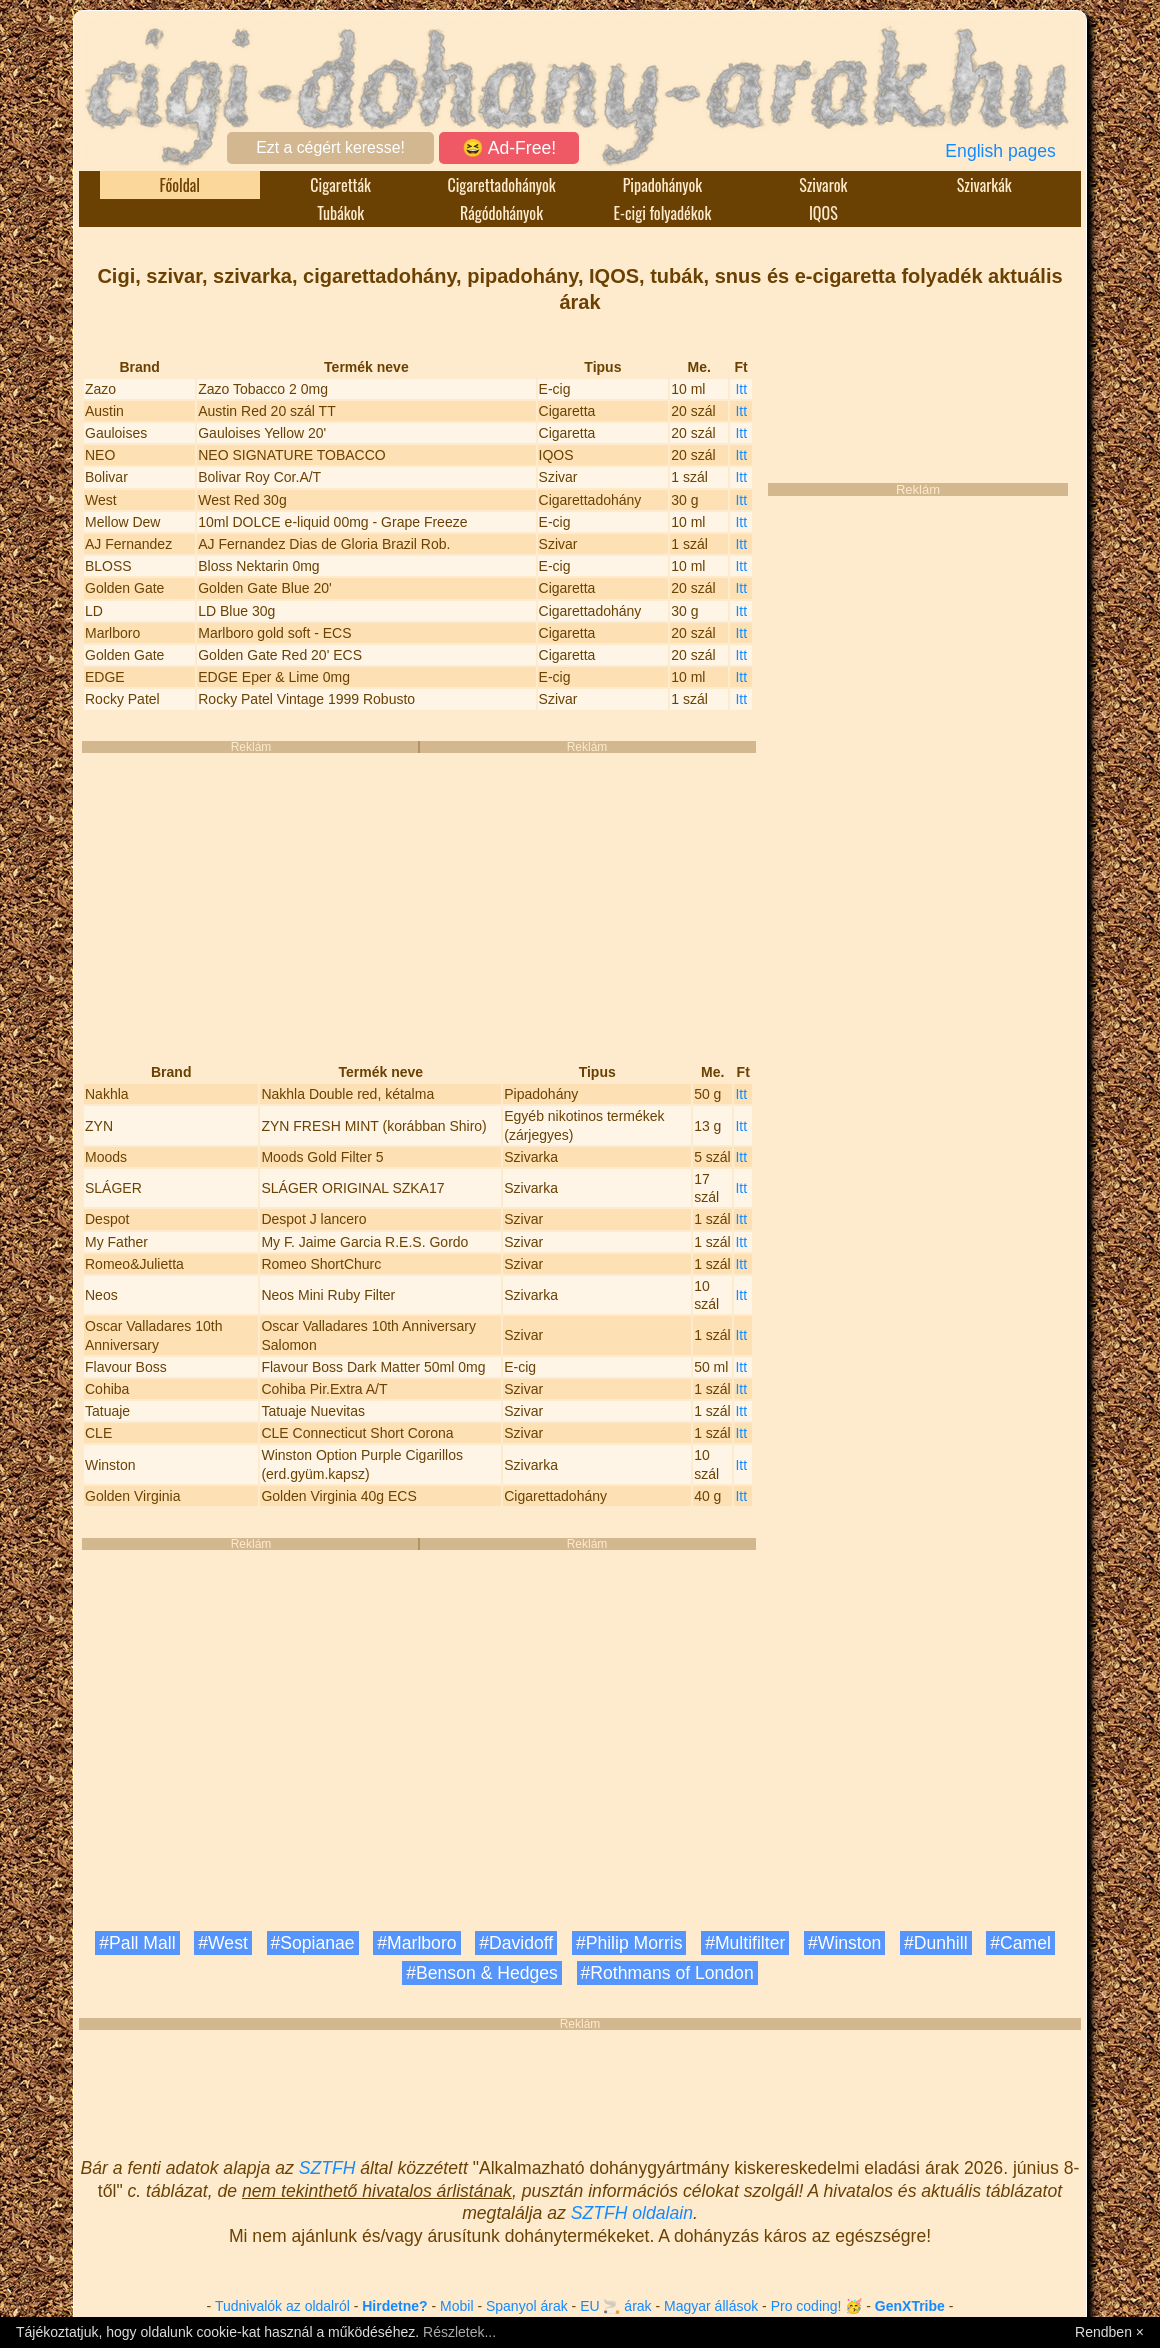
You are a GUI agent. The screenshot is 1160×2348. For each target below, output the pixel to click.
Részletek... (459, 2332)
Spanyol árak (527, 2306)
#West (223, 1943)
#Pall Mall (137, 1943)
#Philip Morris (629, 1943)
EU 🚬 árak (615, 2306)
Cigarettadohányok (501, 185)
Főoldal (180, 185)
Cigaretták (340, 185)
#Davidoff (516, 1943)
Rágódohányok (501, 213)
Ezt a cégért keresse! (330, 147)
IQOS (823, 213)
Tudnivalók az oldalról (282, 2306)
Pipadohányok (663, 185)
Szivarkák (984, 185)
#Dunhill (936, 1943)
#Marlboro (416, 1943)
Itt (741, 389)
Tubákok (340, 213)
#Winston (844, 1943)
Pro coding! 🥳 (817, 2306)
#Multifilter (745, 1943)
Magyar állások (711, 2306)
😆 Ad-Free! (509, 148)
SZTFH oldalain (632, 2213)
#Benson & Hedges (482, 1973)
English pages (1000, 151)
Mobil (456, 2306)
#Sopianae (313, 1943)
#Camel (1020, 1943)
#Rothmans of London (667, 1973)
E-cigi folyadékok (663, 213)
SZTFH (327, 2168)
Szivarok (823, 185)
